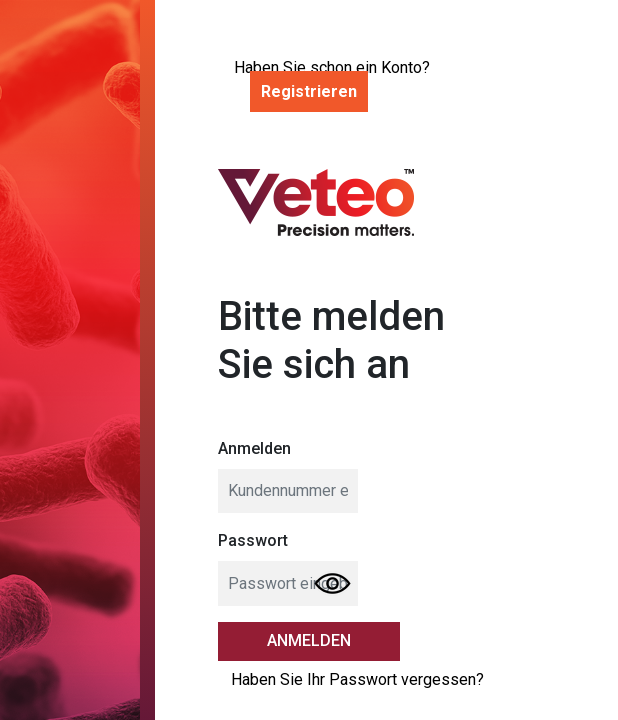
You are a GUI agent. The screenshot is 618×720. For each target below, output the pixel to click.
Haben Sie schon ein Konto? (332, 81)
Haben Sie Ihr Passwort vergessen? (357, 679)
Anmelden (254, 448)
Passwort (253, 540)
